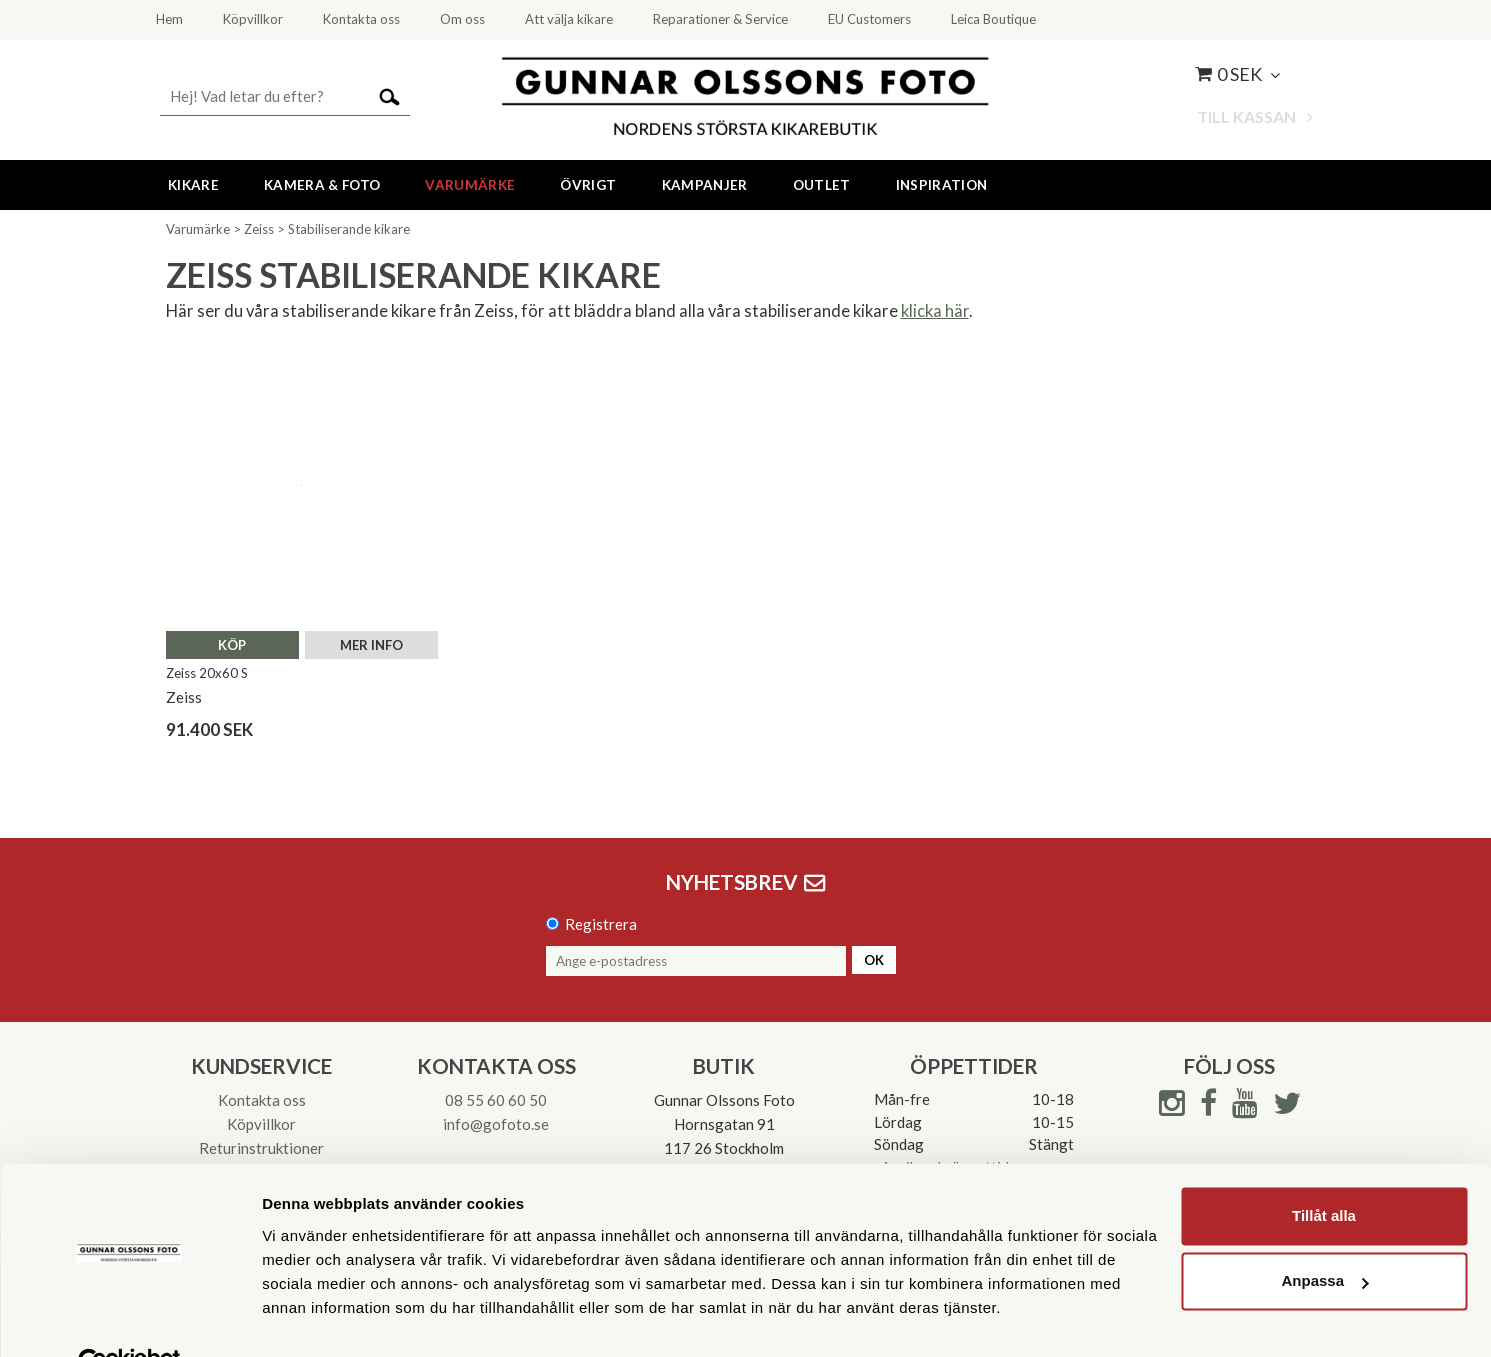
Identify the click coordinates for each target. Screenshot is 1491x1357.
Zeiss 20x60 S (207, 673)
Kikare (193, 185)
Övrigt (588, 185)
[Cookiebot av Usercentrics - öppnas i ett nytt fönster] (129, 1318)
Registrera (601, 924)
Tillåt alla (1324, 1170)
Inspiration (942, 185)
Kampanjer (705, 185)
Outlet (822, 185)
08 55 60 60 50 (496, 1100)
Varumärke (470, 185)
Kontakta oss (262, 1100)
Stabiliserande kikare (349, 229)
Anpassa (1324, 1235)
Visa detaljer (306, 1317)
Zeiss (259, 229)
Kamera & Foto (322, 185)
